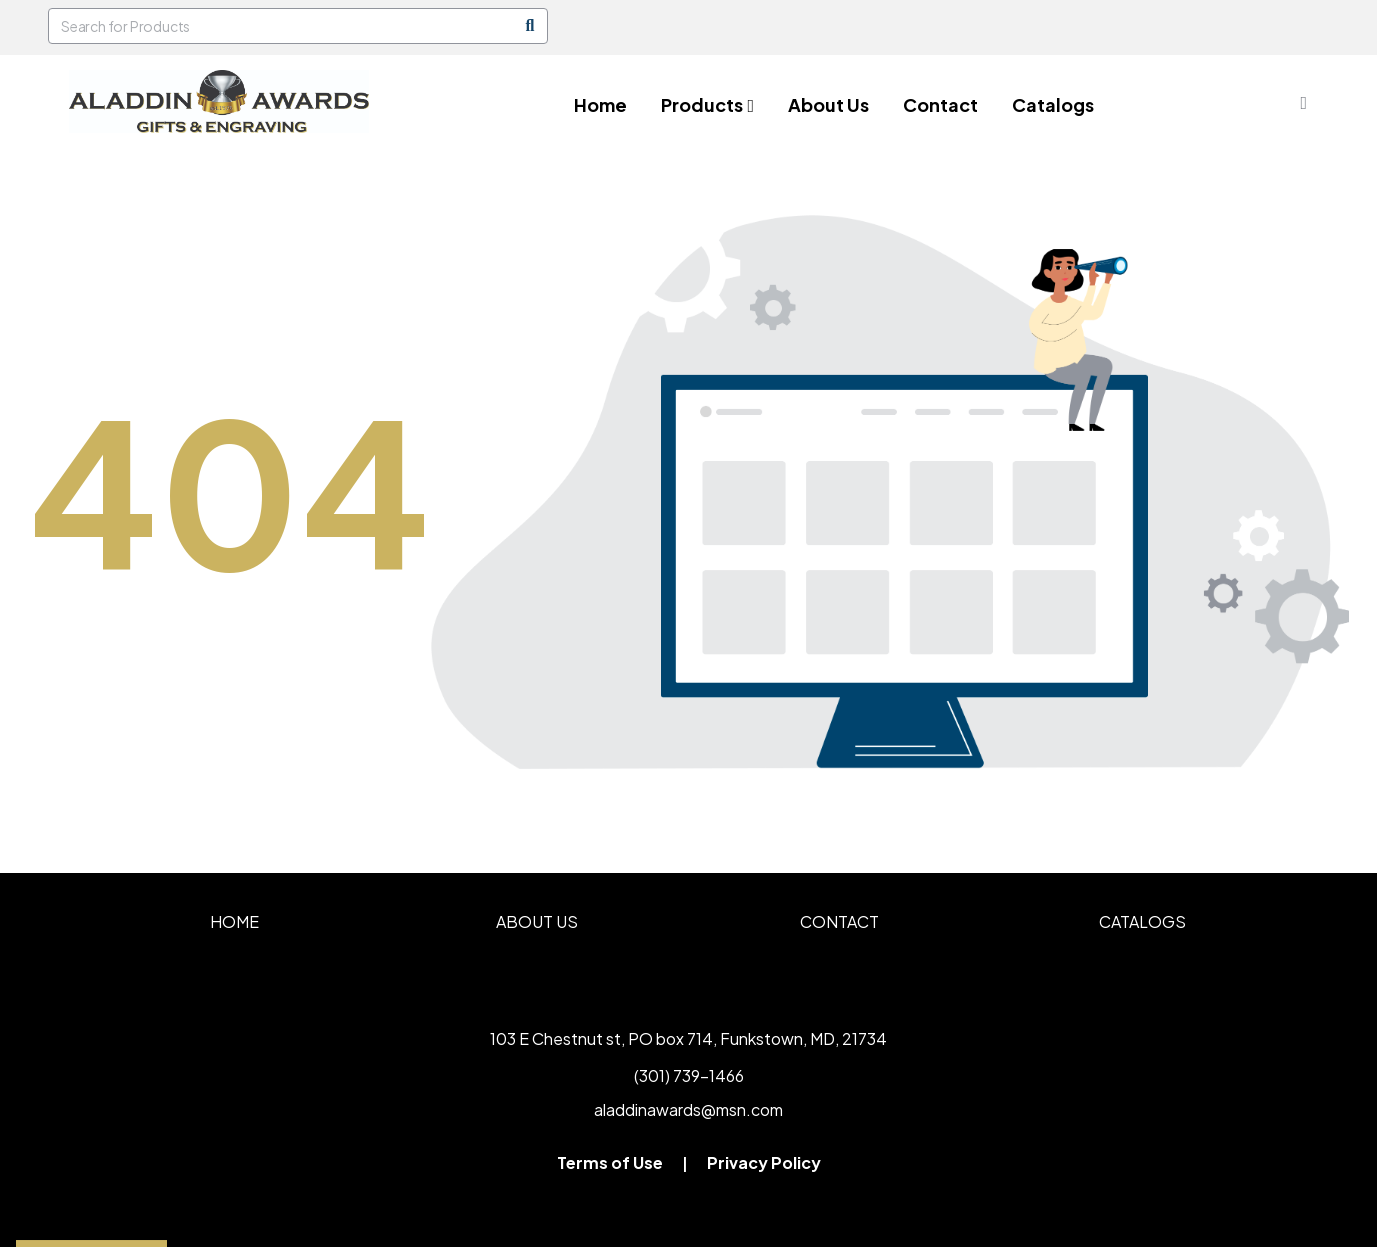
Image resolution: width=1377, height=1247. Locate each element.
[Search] (530, 26)
